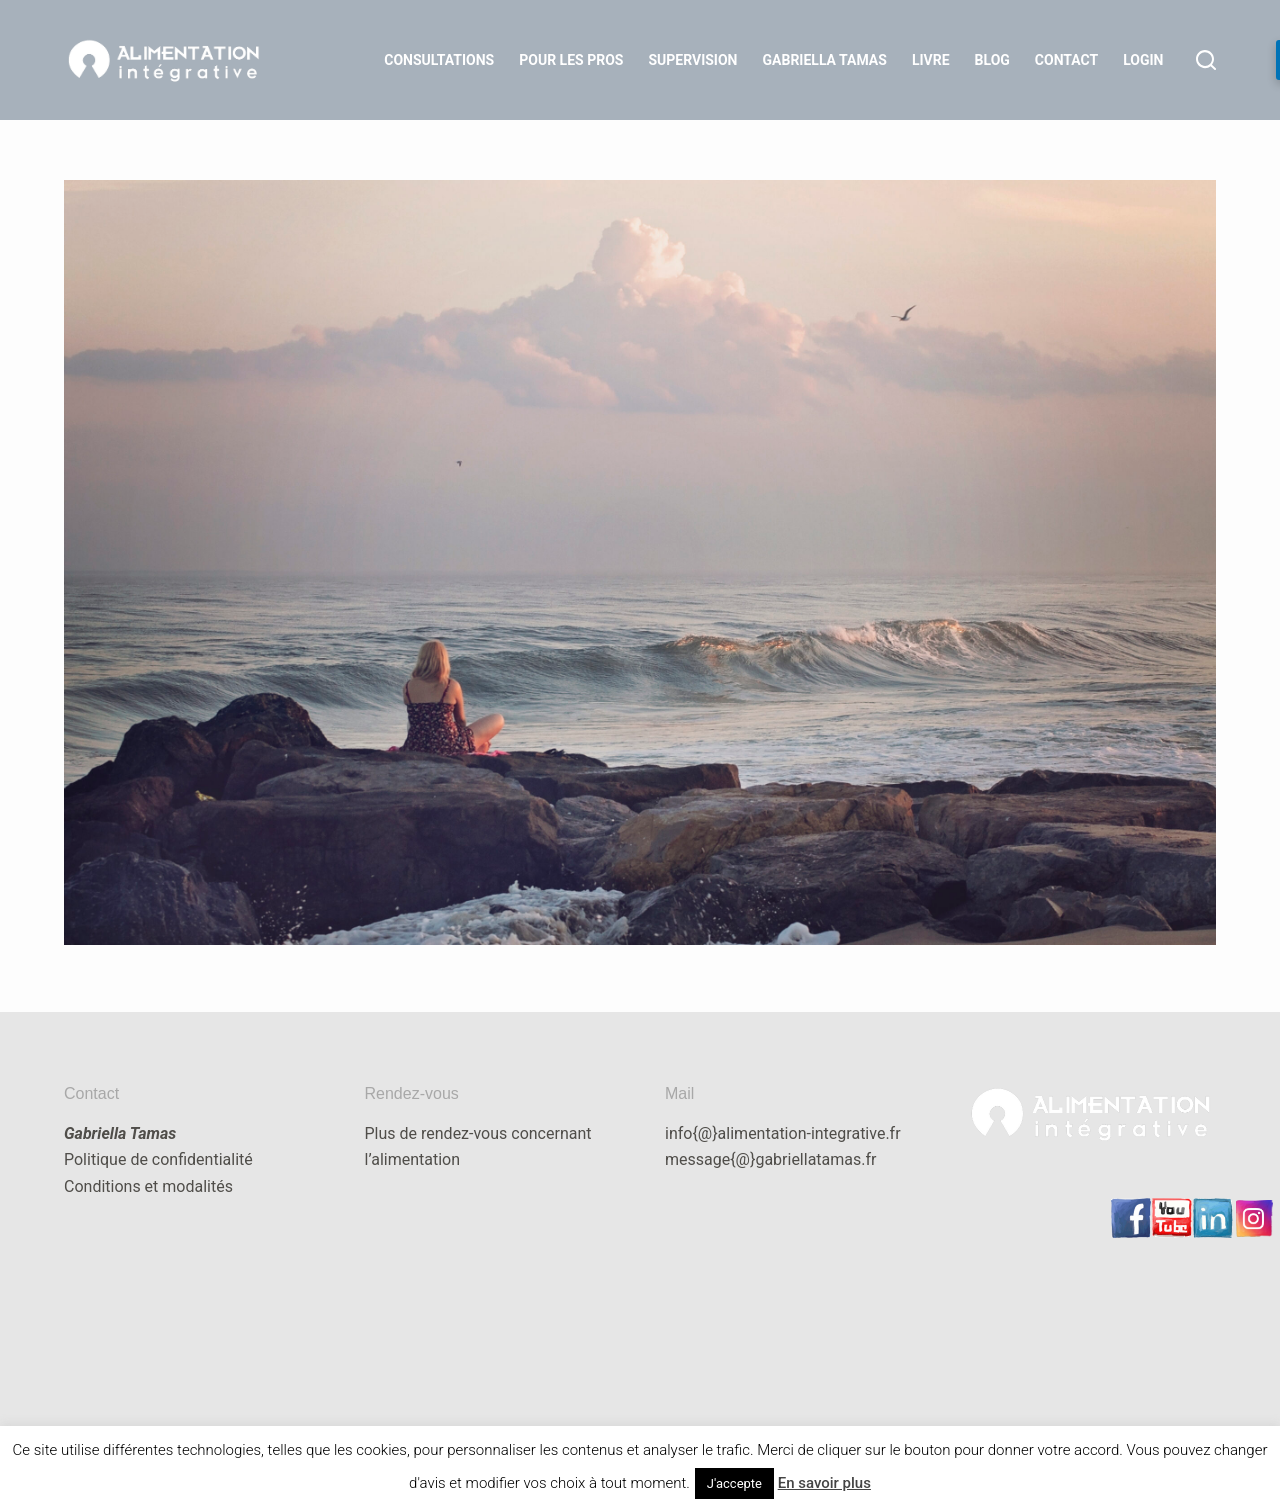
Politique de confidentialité (158, 1159)
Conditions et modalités (148, 1186)
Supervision (692, 60)
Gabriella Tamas (825, 60)
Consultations (439, 60)
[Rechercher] (1206, 60)
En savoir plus (824, 1483)
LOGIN (1143, 60)
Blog (992, 60)
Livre (931, 60)
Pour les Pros (571, 60)
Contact (1066, 60)
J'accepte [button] (734, 1483)
